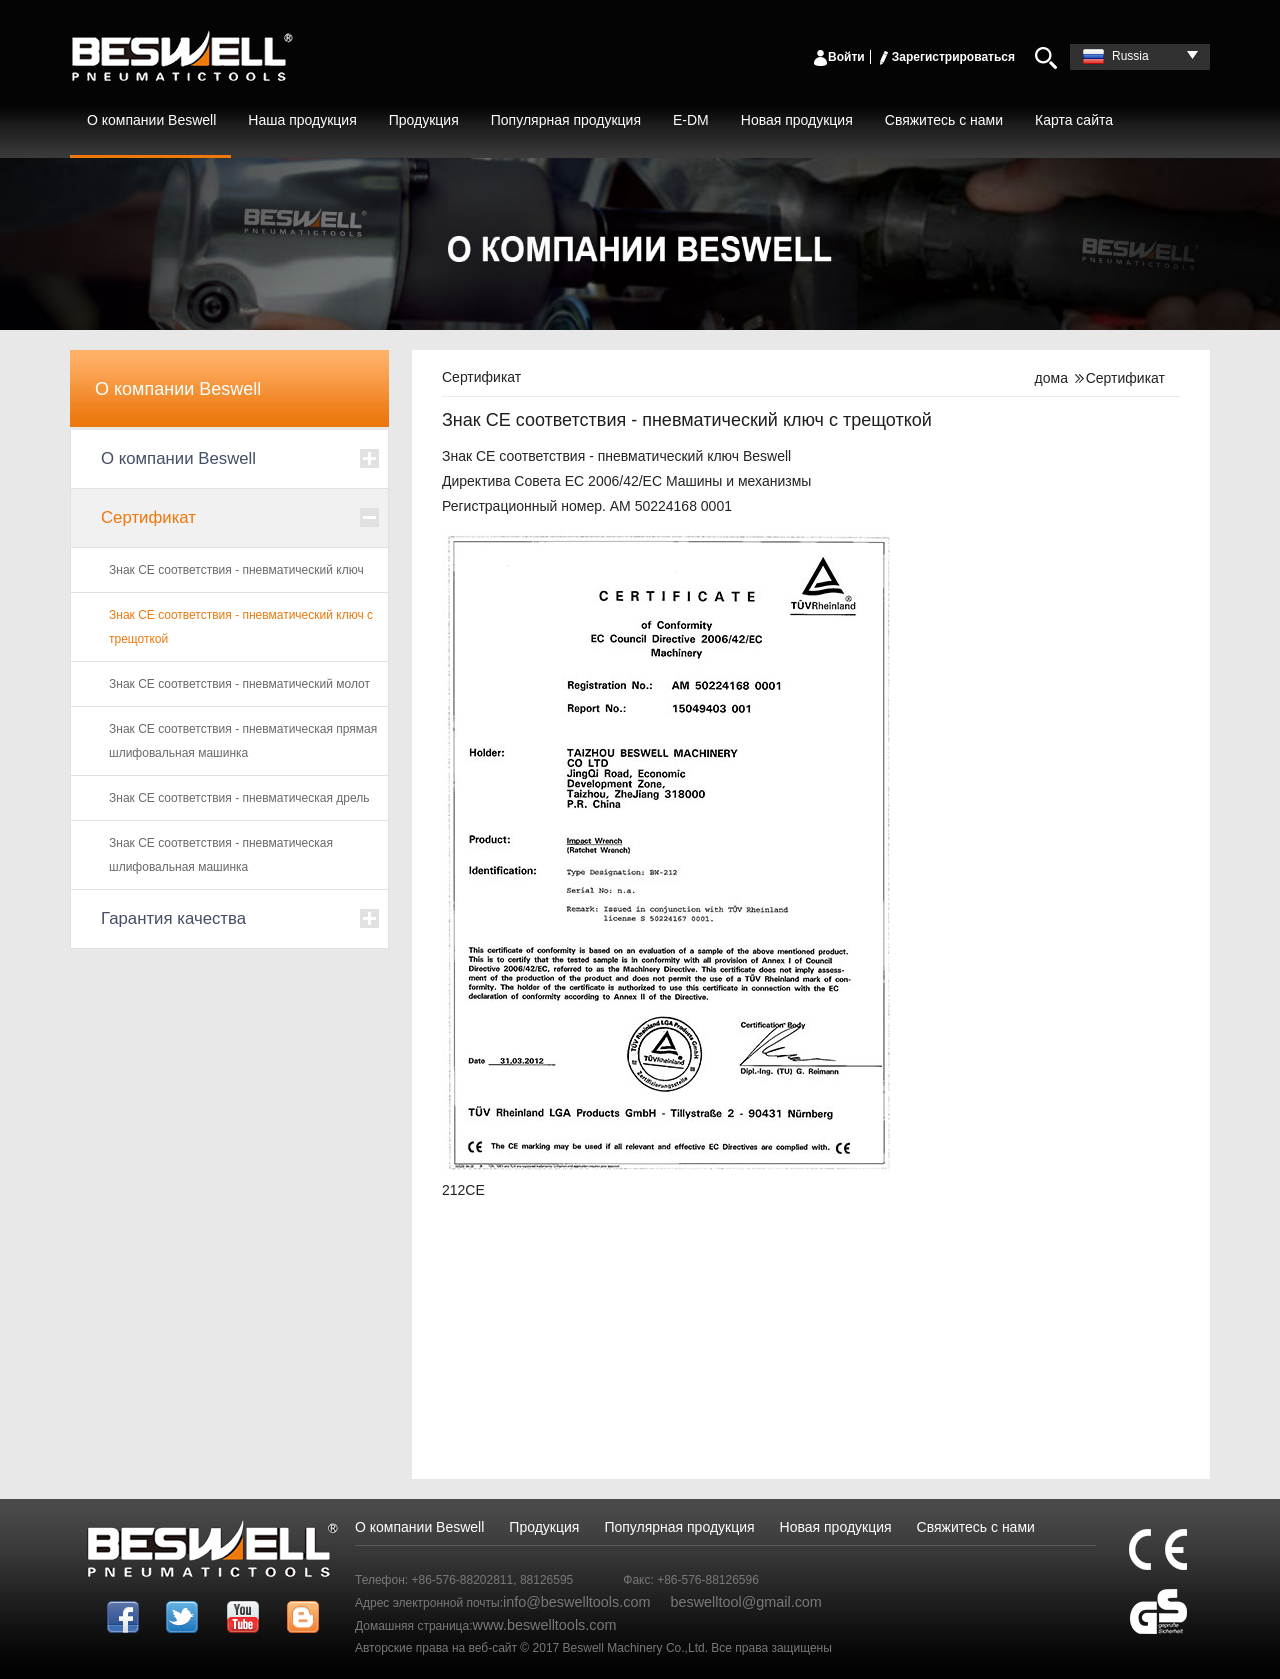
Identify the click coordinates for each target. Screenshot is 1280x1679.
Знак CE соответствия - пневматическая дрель (239, 798)
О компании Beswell (151, 120)
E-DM (691, 120)
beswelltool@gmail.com (745, 1602)
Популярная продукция (566, 120)
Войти (838, 57)
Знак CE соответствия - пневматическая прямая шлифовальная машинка (243, 741)
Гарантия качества (173, 918)
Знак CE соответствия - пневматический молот (239, 684)
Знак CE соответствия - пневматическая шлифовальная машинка (221, 855)
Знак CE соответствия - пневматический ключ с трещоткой (241, 627)
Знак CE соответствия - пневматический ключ (236, 570)
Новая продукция (797, 120)
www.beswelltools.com (545, 1625)
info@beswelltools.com (576, 1602)
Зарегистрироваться (945, 57)
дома (1051, 378)
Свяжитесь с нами (944, 120)
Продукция (424, 120)
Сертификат (148, 517)
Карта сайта (1074, 120)
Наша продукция (302, 120)
